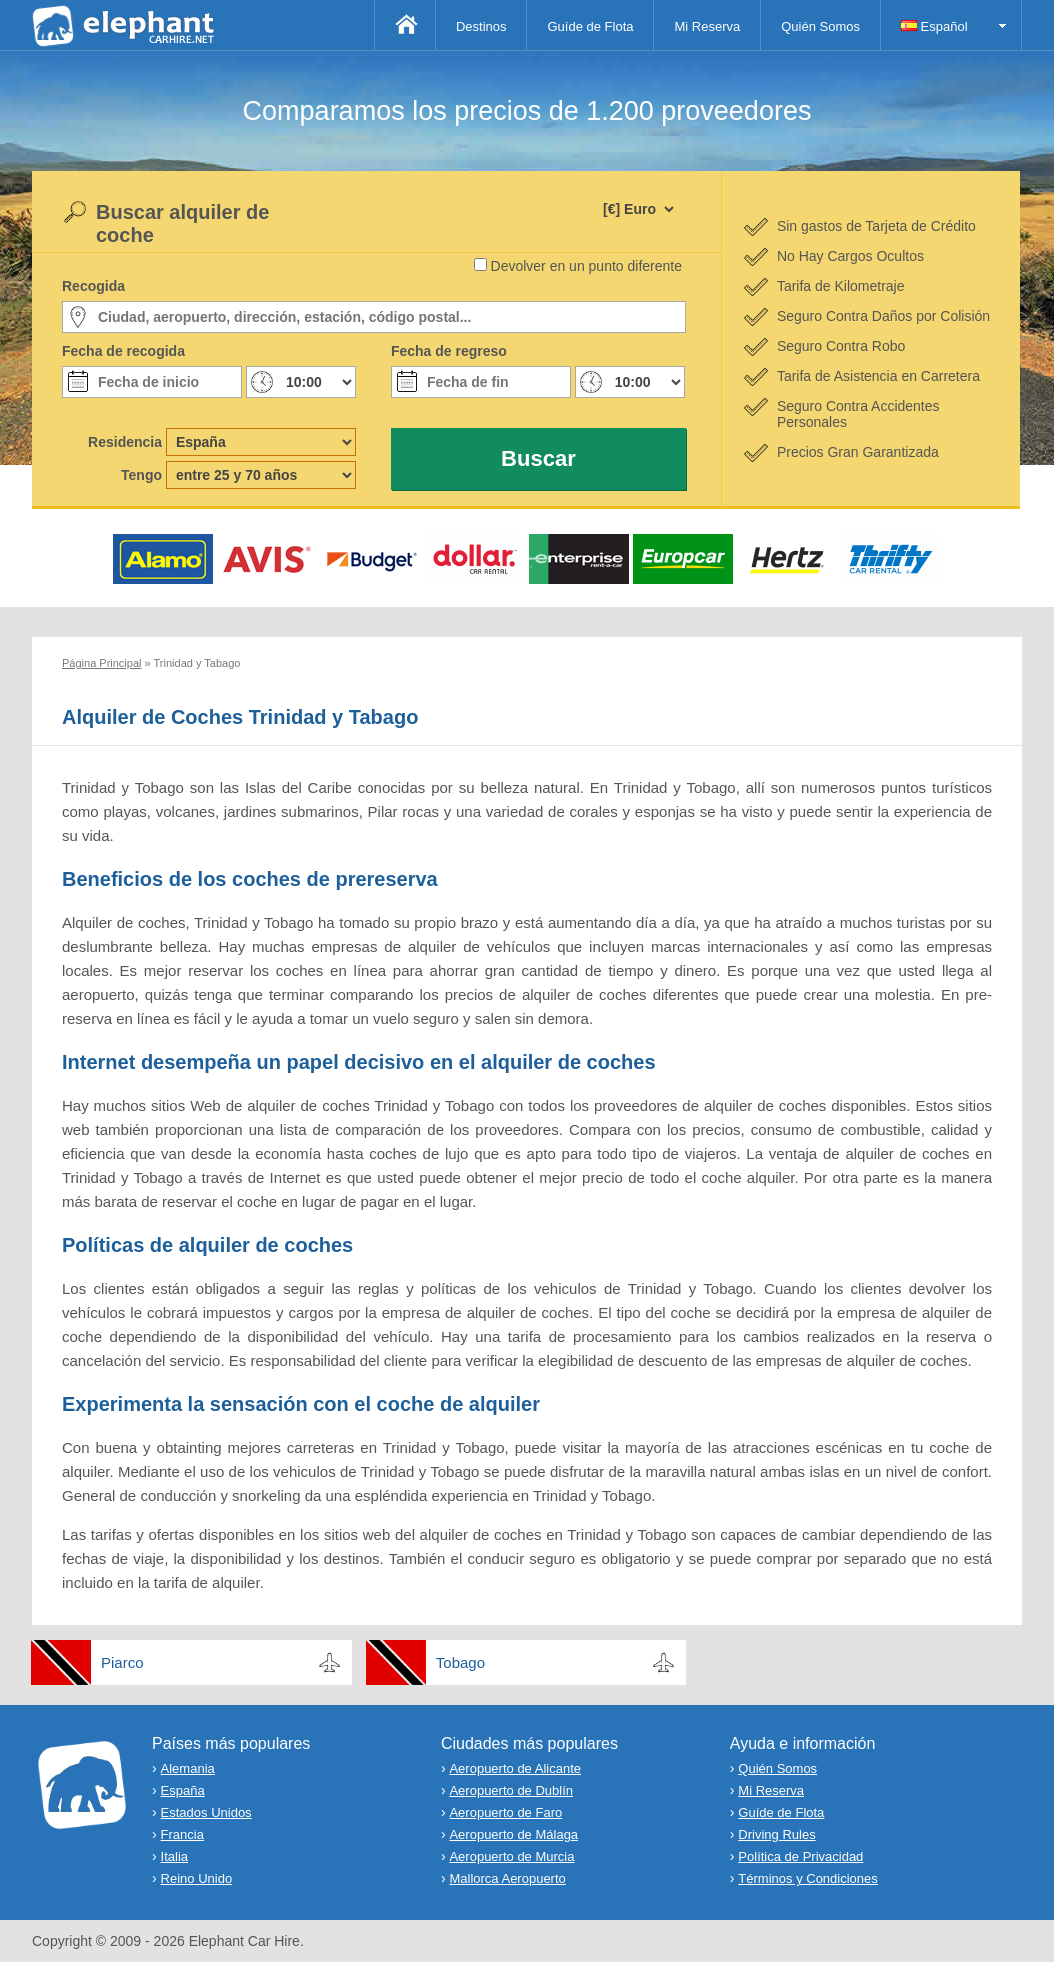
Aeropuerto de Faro (505, 1812)
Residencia (125, 442)
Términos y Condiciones (807, 1878)
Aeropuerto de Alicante (515, 1768)
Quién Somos (820, 26)
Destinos (481, 26)
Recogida (93, 286)
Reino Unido (197, 1878)
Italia (174, 1856)
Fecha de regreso (449, 351)
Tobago (460, 1662)
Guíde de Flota (590, 26)
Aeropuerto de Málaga (513, 1834)
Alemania (188, 1768)
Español (934, 26)
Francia (182, 1834)
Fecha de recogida (123, 351)
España (183, 1790)
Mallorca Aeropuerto (507, 1878)
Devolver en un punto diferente (586, 266)
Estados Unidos (206, 1812)
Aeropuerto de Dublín (511, 1790)
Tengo (141, 475)
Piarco (122, 1662)
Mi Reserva (707, 26)
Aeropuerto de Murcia (511, 1856)
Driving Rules (776, 1834)
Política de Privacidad (800, 1856)
